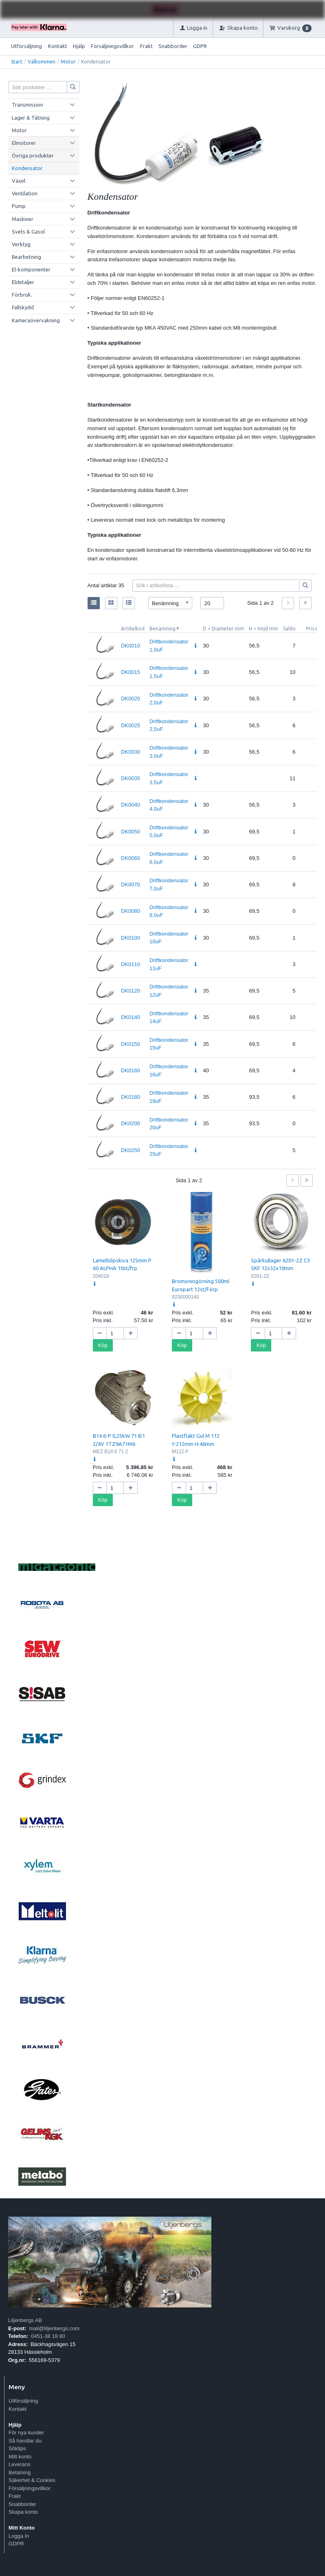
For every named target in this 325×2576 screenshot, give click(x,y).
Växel (18, 181)
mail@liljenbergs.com (54, 2328)
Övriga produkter (33, 155)
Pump (19, 206)
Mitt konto (20, 2457)
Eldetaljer (23, 282)
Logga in (19, 2536)
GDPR (200, 46)
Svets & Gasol (28, 231)
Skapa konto (23, 2512)
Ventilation (24, 193)
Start (16, 61)
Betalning (20, 2472)
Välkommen (41, 61)
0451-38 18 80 (48, 2336)
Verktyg (21, 244)
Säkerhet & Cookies (32, 2480)
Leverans (19, 2464)
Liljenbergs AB (25, 2320)
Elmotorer (24, 143)
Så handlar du (25, 2441)
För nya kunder (26, 2432)
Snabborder (172, 46)
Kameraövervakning (36, 320)
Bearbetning (26, 257)
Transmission (27, 104)
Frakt (146, 46)
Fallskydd (23, 307)
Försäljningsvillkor (112, 46)
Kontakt (57, 46)
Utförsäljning (26, 46)
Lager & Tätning (31, 117)
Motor (68, 61)
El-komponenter (31, 269)
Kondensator (27, 168)
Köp (103, 1345)
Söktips (17, 2448)
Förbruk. (22, 294)
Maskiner (22, 219)
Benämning (162, 628)
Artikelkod (133, 628)
